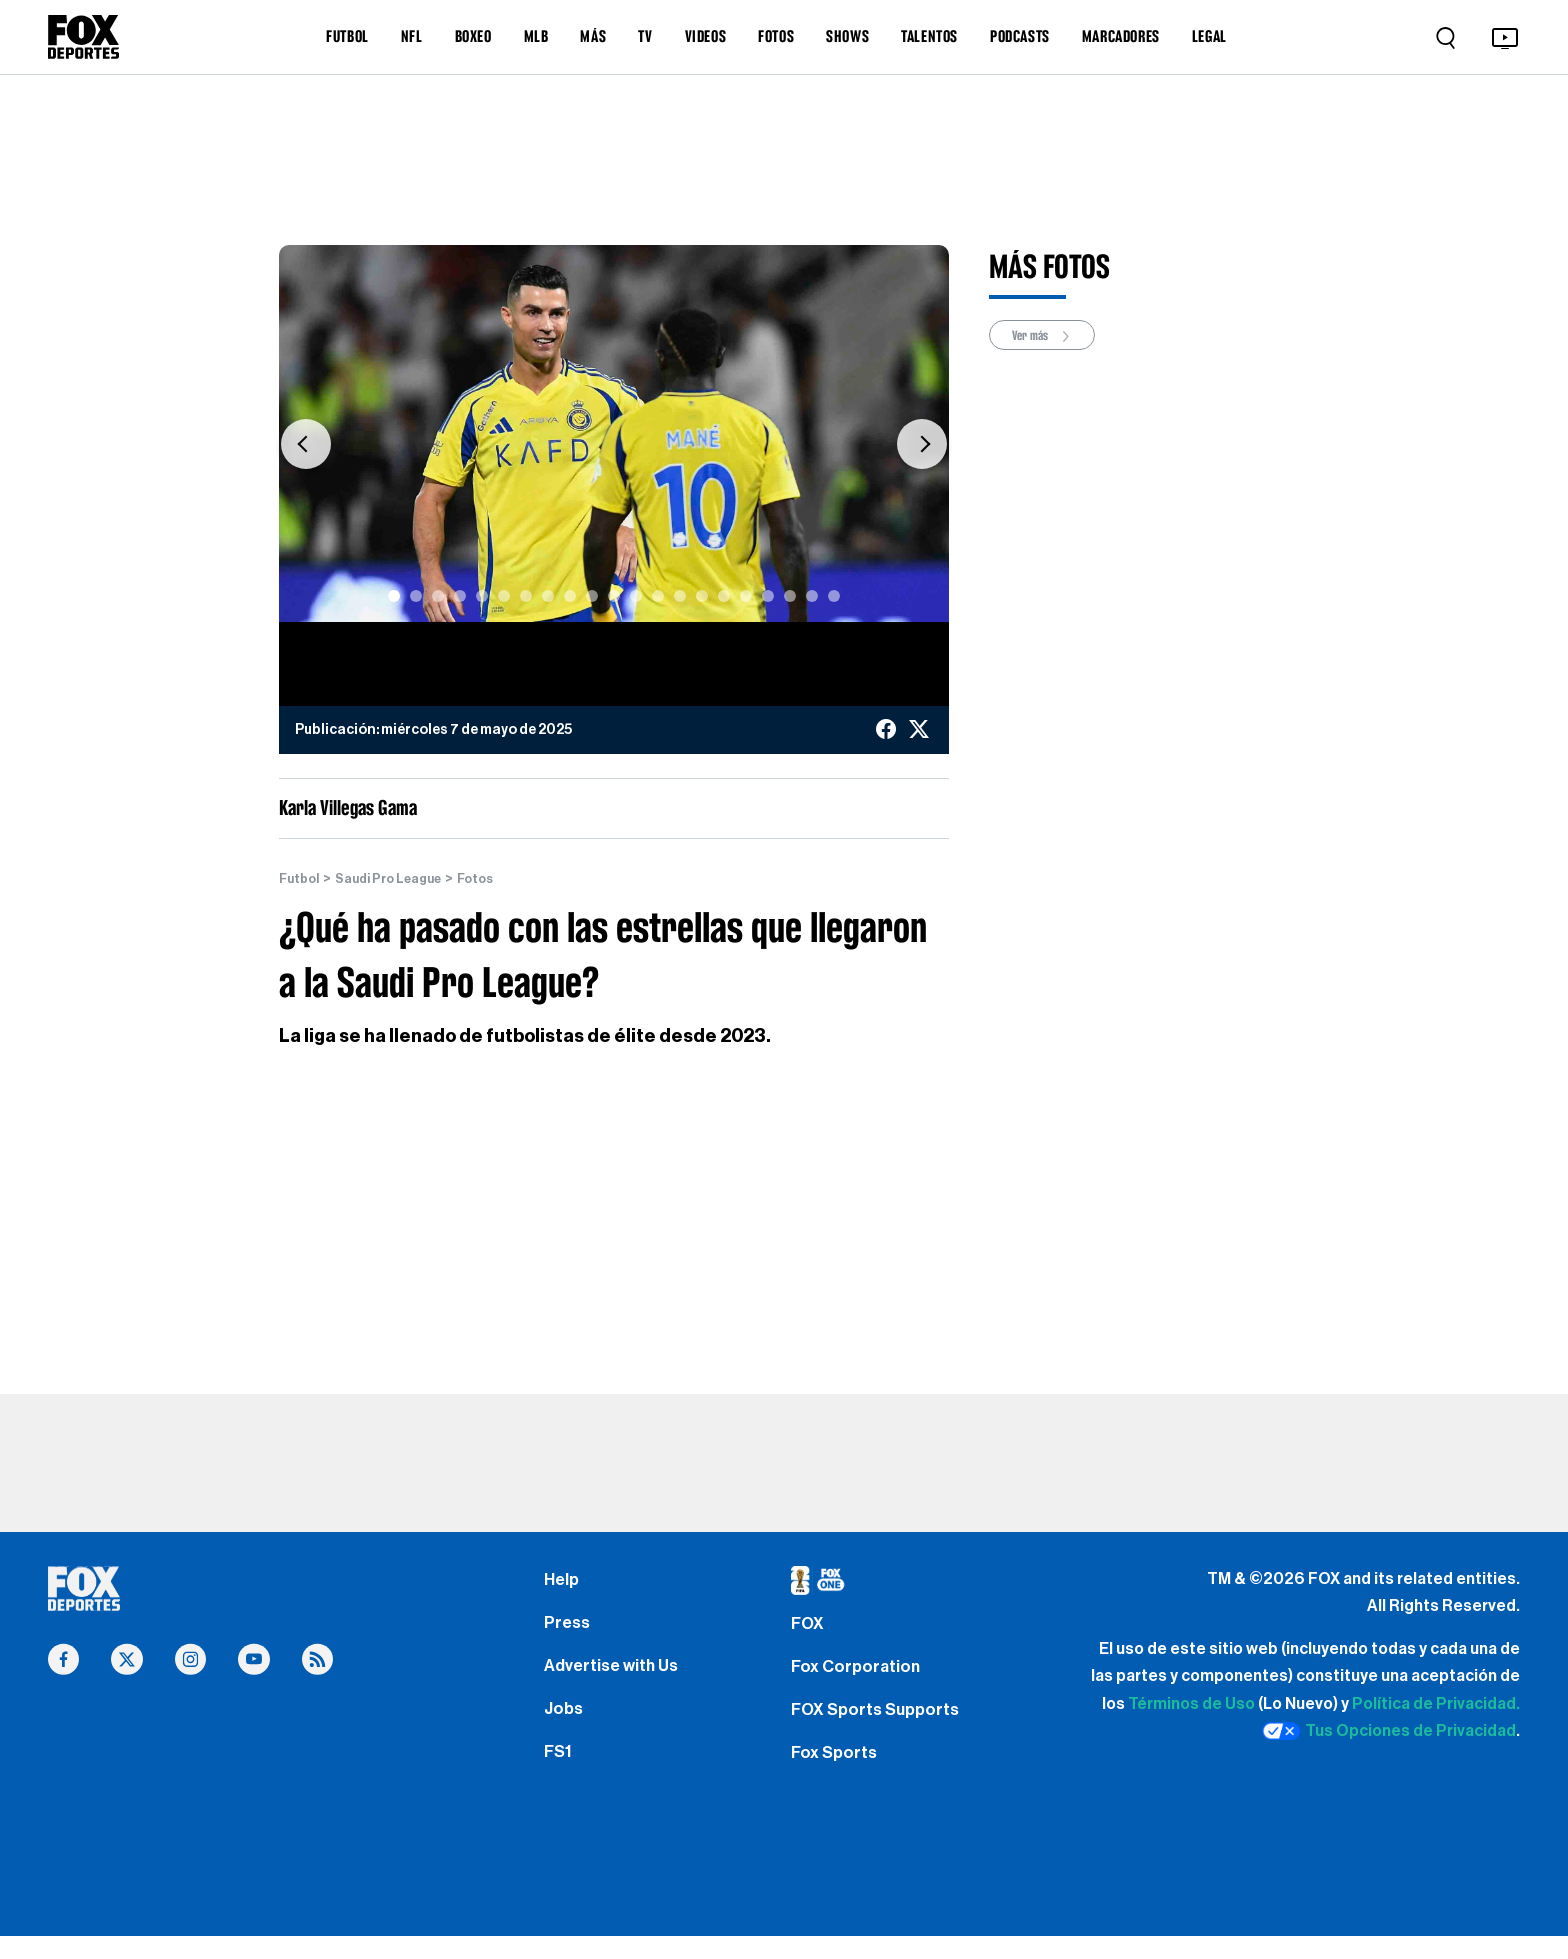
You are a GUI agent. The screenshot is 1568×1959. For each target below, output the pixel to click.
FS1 (559, 1772)
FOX (809, 1629)
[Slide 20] (812, 596)
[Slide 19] (790, 596)
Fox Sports (836, 1772)
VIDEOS (706, 36)
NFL (412, 36)
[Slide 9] (570, 596)
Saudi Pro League (398, 879)
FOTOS (776, 36)
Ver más (1048, 336)
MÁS (593, 36)
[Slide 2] (416, 596)
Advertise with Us (615, 1677)
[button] (306, 443)
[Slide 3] (438, 596)
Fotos (493, 879)
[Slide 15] (702, 596)
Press (568, 1629)
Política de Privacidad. (1436, 1704)
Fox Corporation (858, 1677)
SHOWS (847, 36)
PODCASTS (1020, 36)
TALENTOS (929, 36)
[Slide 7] (526, 596)
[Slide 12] (636, 596)
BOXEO (473, 36)
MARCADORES (1121, 36)
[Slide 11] (614, 596)
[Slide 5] (482, 596)
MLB (536, 36)
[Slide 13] (658, 596)
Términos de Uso (1191, 1704)
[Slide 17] (746, 596)
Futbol (301, 879)
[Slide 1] (394, 596)
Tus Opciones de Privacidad (1389, 1732)
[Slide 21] (834, 596)
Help (562, 1582)
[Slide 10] (592, 596)
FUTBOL (347, 36)
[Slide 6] (504, 596)
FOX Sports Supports (880, 1725)
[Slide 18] (768, 596)
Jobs (565, 1725)
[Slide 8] (548, 596)
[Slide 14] (680, 596)
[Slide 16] (724, 596)
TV (645, 36)
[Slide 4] (460, 596)
